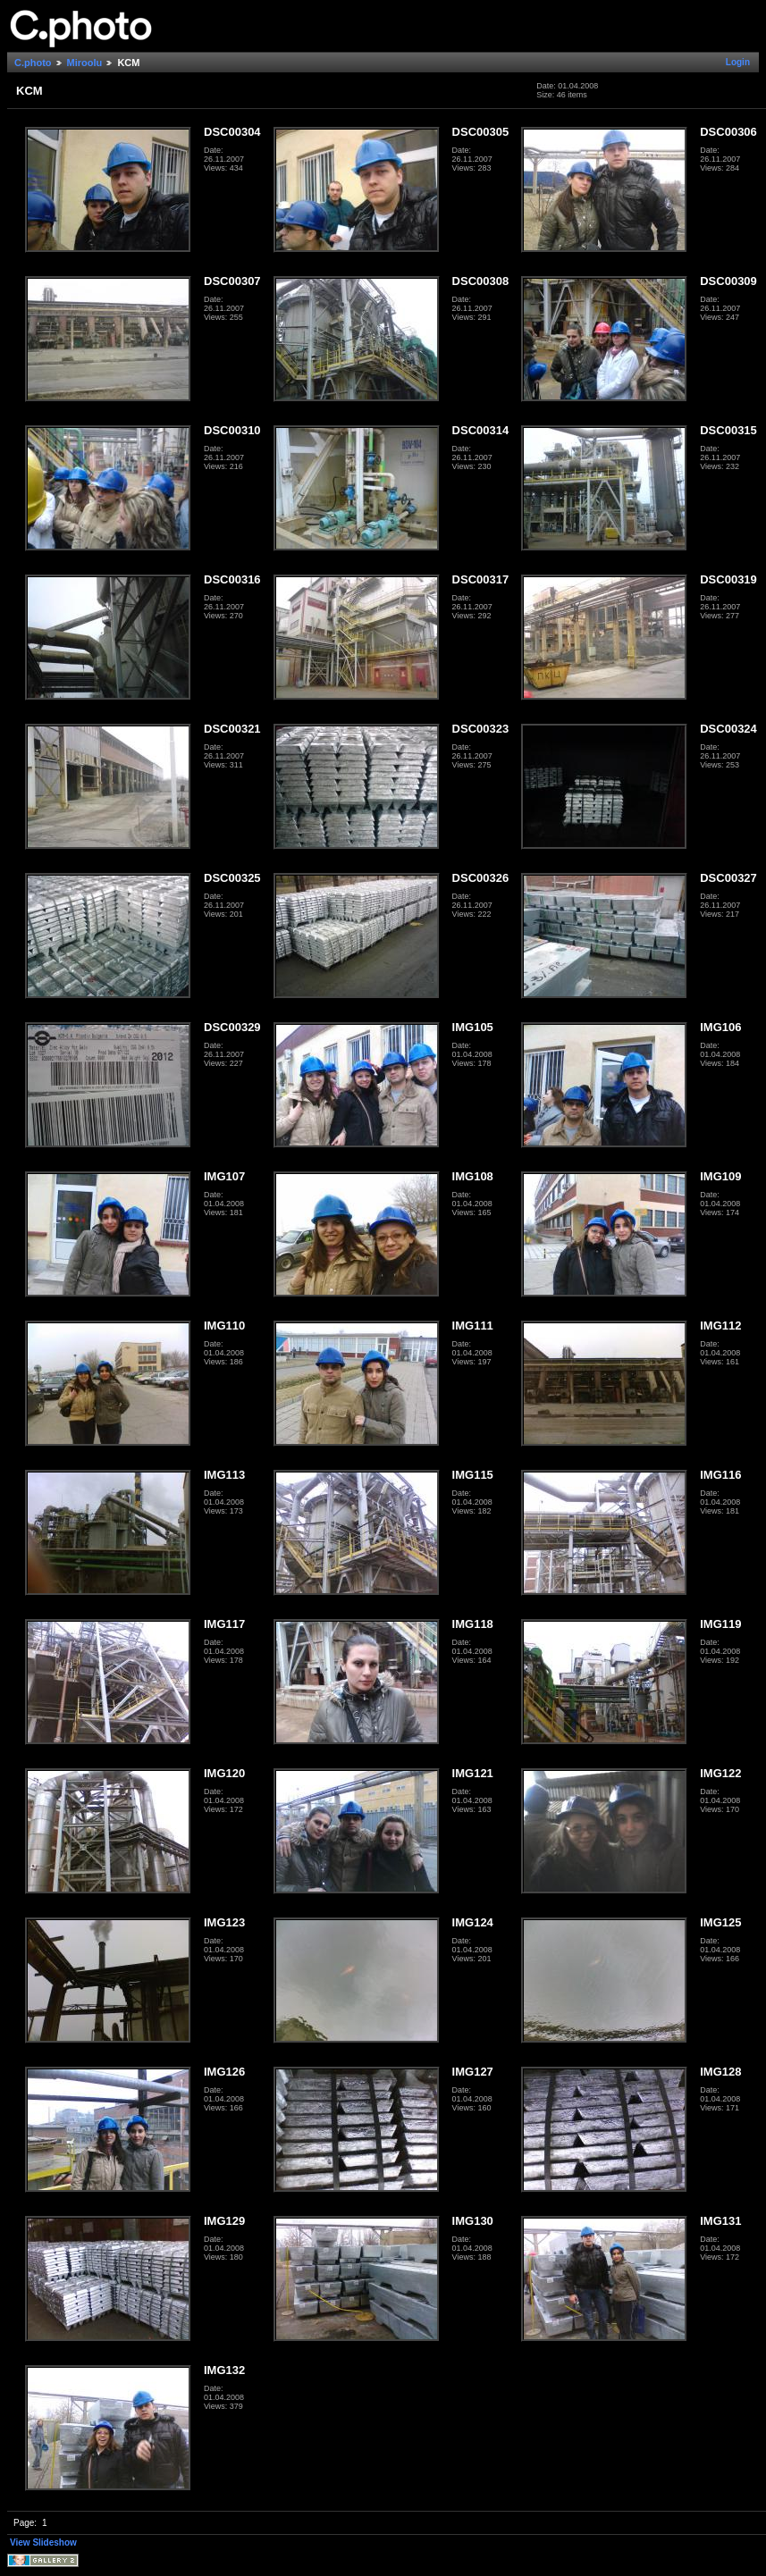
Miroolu (85, 62)
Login (738, 62)
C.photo (33, 62)
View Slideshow (43, 2542)
